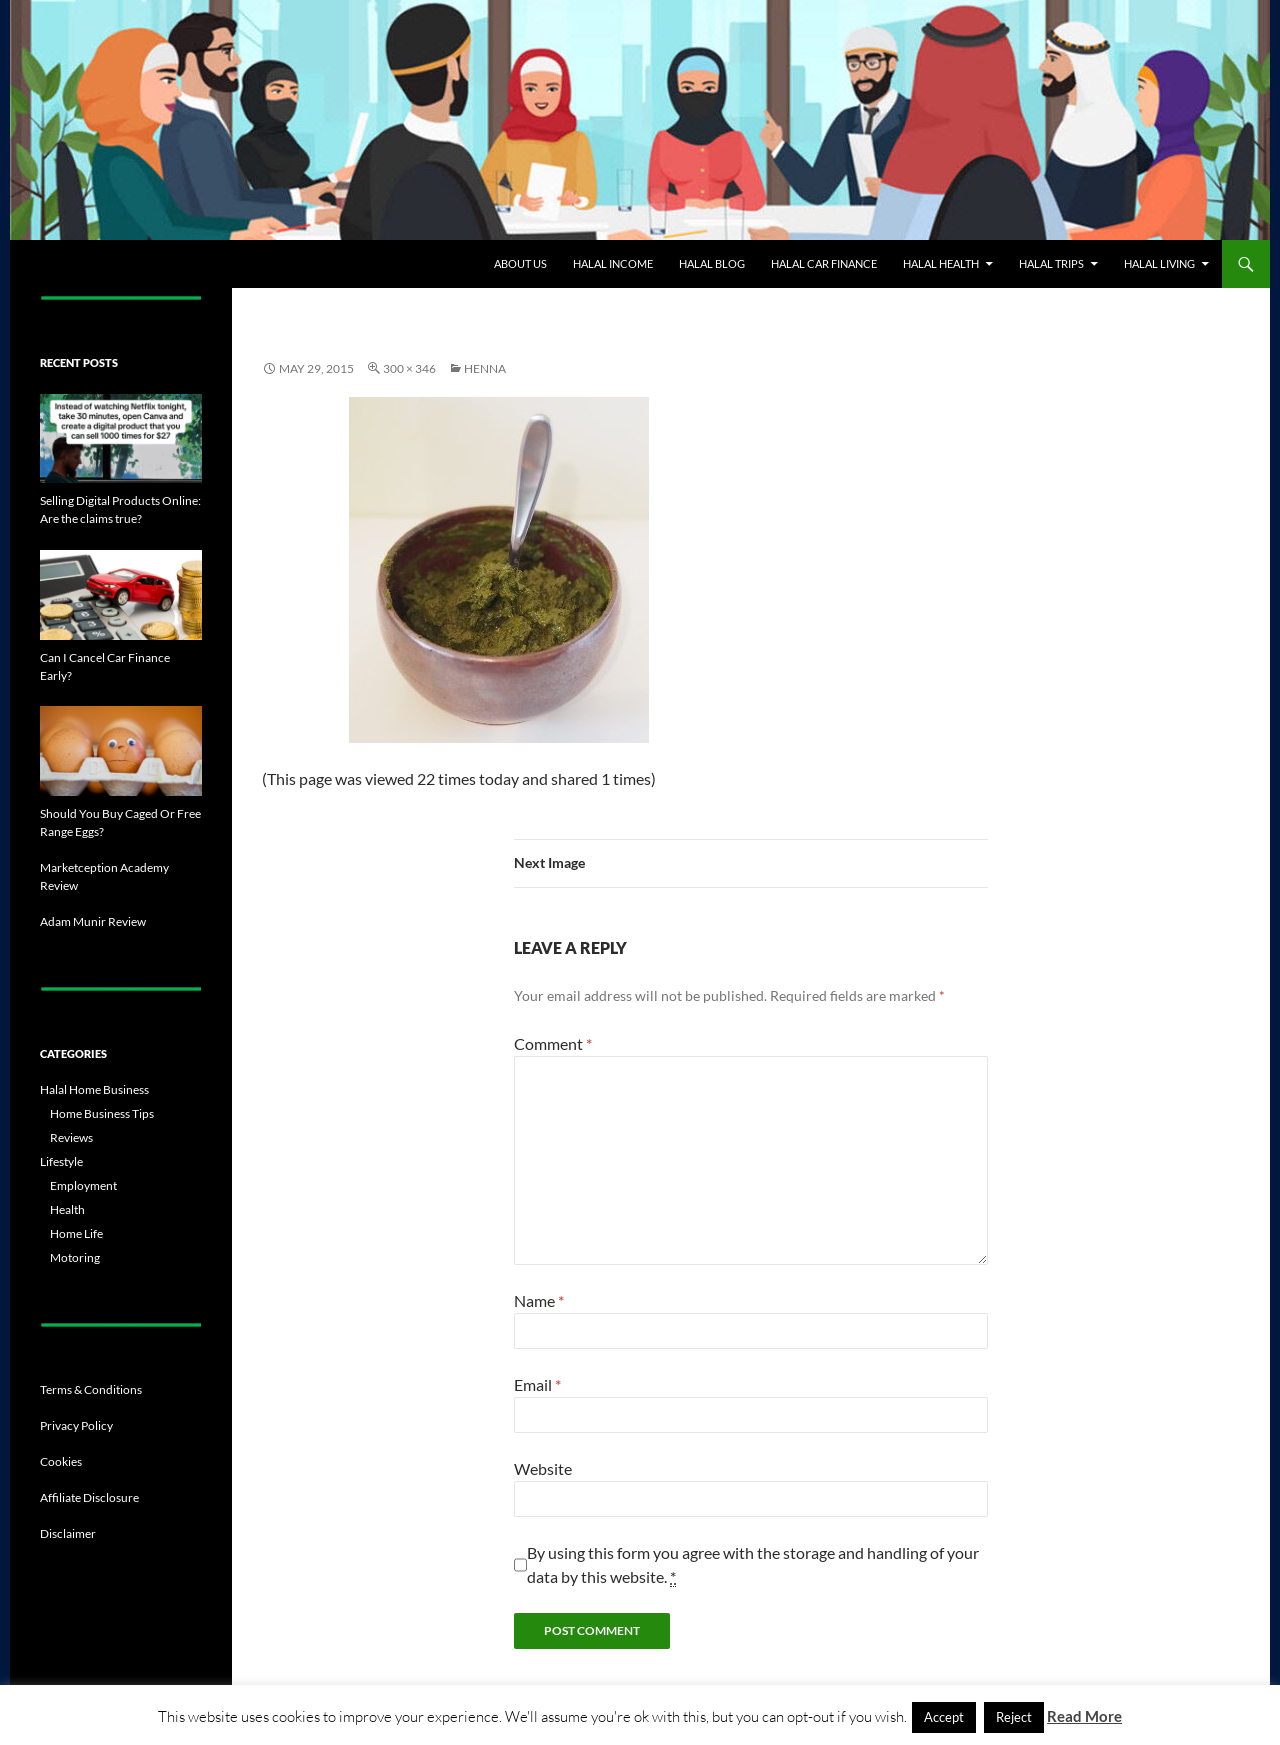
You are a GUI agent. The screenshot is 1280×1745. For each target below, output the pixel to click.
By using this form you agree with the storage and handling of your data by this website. (753, 1565)
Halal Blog (712, 263)
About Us (520, 263)
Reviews (71, 1137)
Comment (553, 1043)
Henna (485, 368)
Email (537, 1384)
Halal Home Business (94, 1089)
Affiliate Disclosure (89, 1497)
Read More (1084, 1716)
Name (539, 1300)
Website (543, 1468)
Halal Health (941, 263)
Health (67, 1209)
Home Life (76, 1233)
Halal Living (1159, 263)
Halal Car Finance (824, 263)
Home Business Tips (102, 1113)
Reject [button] (1014, 1717)
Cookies (61, 1461)
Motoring (75, 1257)
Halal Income (613, 263)
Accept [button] (944, 1717)
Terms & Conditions (91, 1389)
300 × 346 (409, 368)
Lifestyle (61, 1161)
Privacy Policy (76, 1425)
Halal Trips (1051, 263)
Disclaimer (68, 1533)
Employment (83, 1185)
